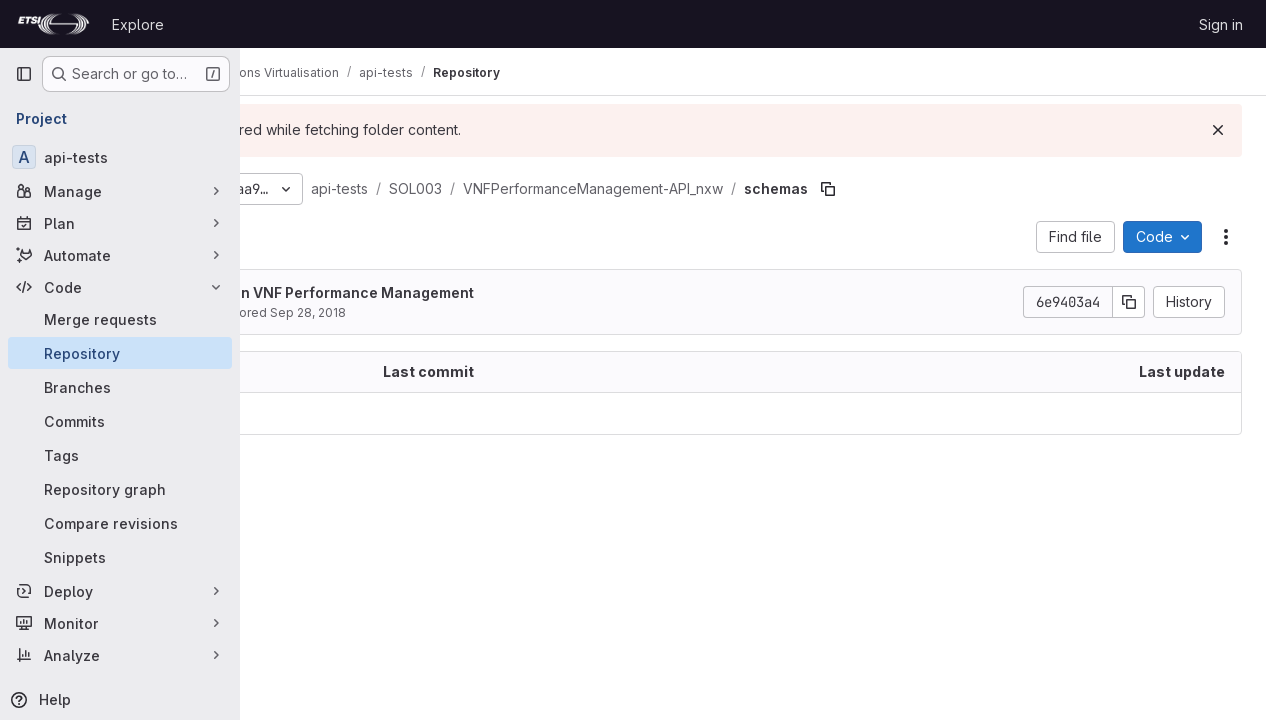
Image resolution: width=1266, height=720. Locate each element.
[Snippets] (120, 557)
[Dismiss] (1218, 130)
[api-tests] (120, 157)
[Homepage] (53, 24)
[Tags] (120, 455)
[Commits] (120, 421)
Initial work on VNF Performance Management (482, 292)
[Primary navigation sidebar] (24, 74)
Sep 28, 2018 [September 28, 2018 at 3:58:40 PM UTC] (477, 312)
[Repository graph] (120, 489)
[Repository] (120, 353)
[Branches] (120, 387)
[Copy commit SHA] (1129, 302)
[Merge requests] (120, 319)
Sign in (1221, 24)
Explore (138, 24)
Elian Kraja (350, 312)
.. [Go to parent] (284, 413)
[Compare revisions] (120, 523)
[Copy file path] (997, 189)
